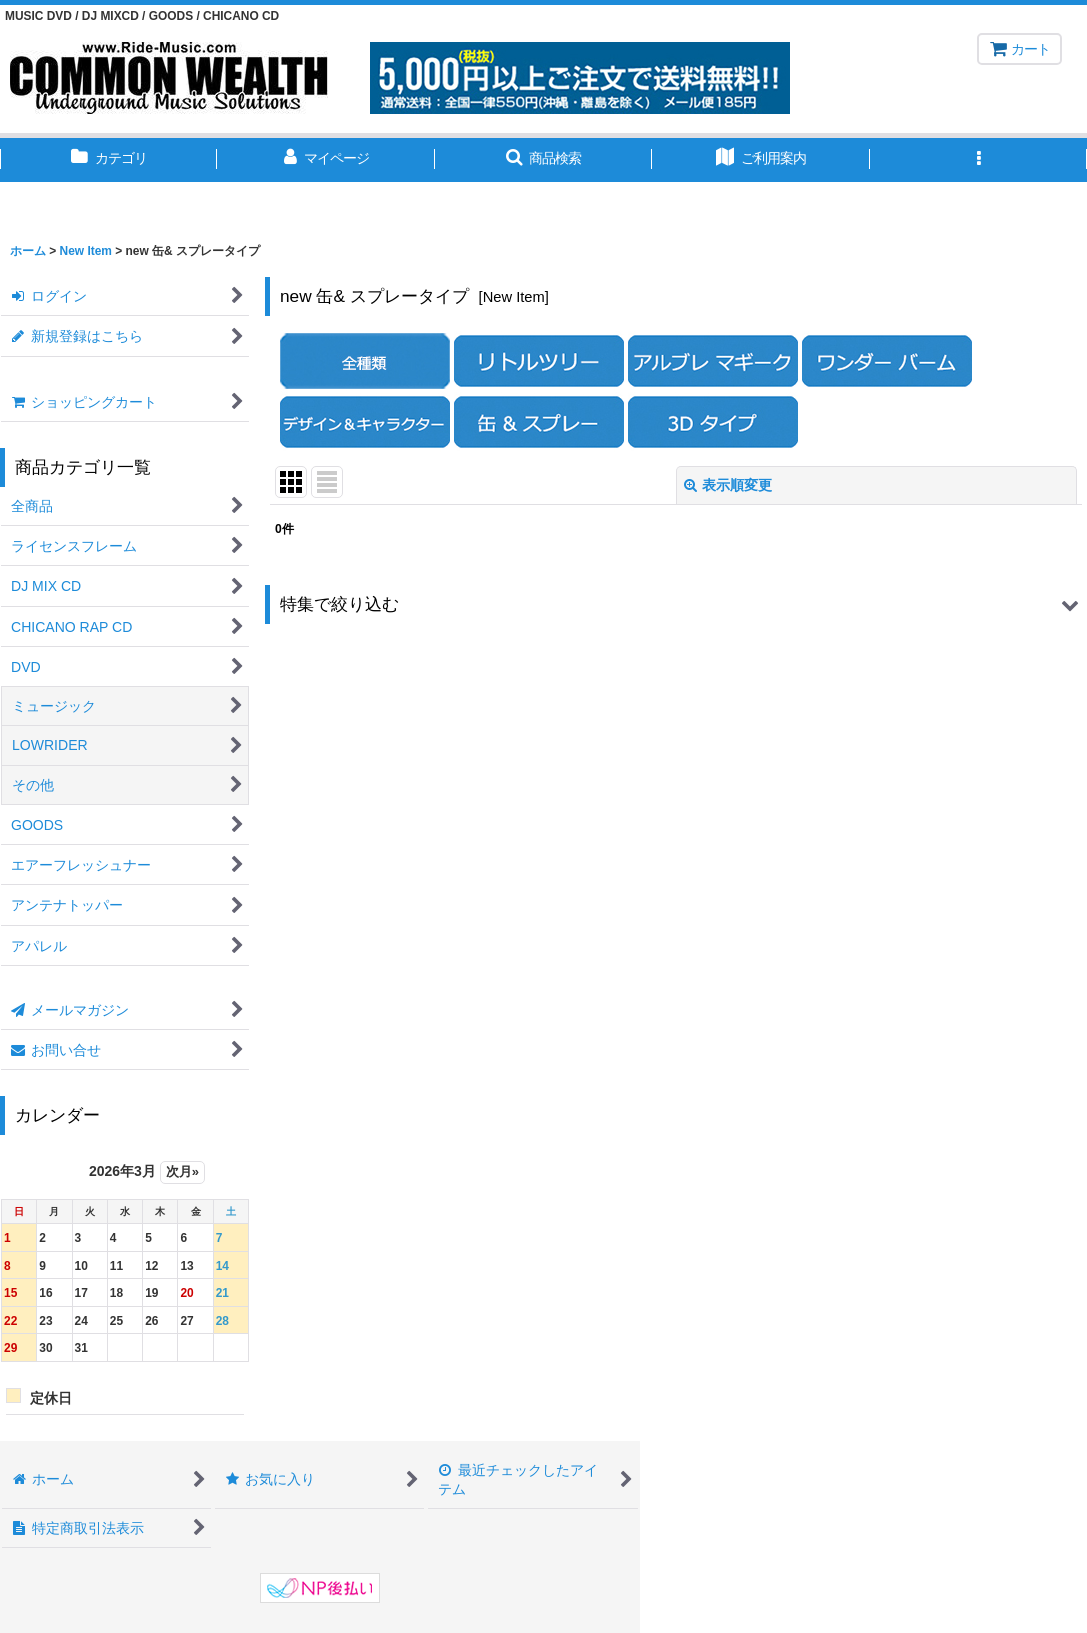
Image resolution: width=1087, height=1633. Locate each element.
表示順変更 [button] (728, 485)
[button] (543, 160)
